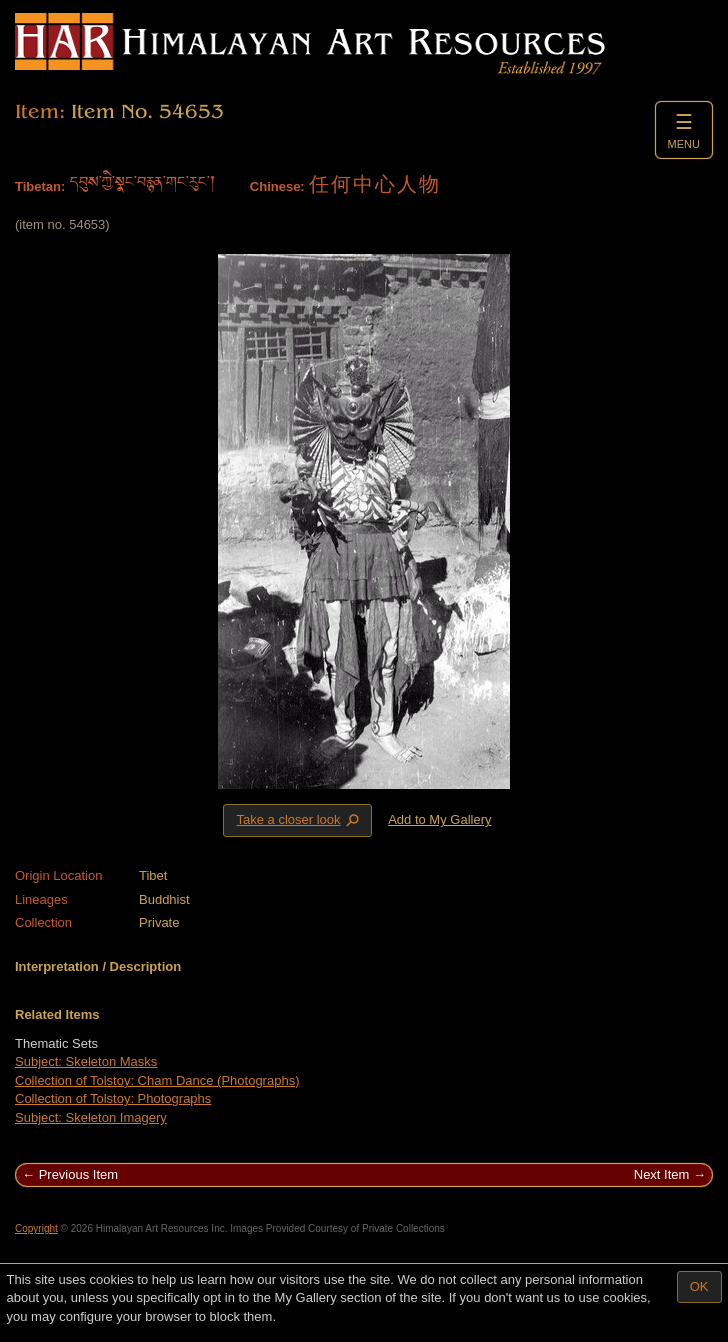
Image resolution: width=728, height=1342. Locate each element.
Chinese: (277, 186)
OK (699, 1286)
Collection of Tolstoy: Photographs (113, 1098)
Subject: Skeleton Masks (86, 1061)
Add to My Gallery (439, 819)
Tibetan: (40, 186)
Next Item (662, 1174)
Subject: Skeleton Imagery (91, 1117)
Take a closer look (299, 820)
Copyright (36, 1228)
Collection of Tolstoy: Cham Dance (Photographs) (157, 1080)
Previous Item (78, 1174)
